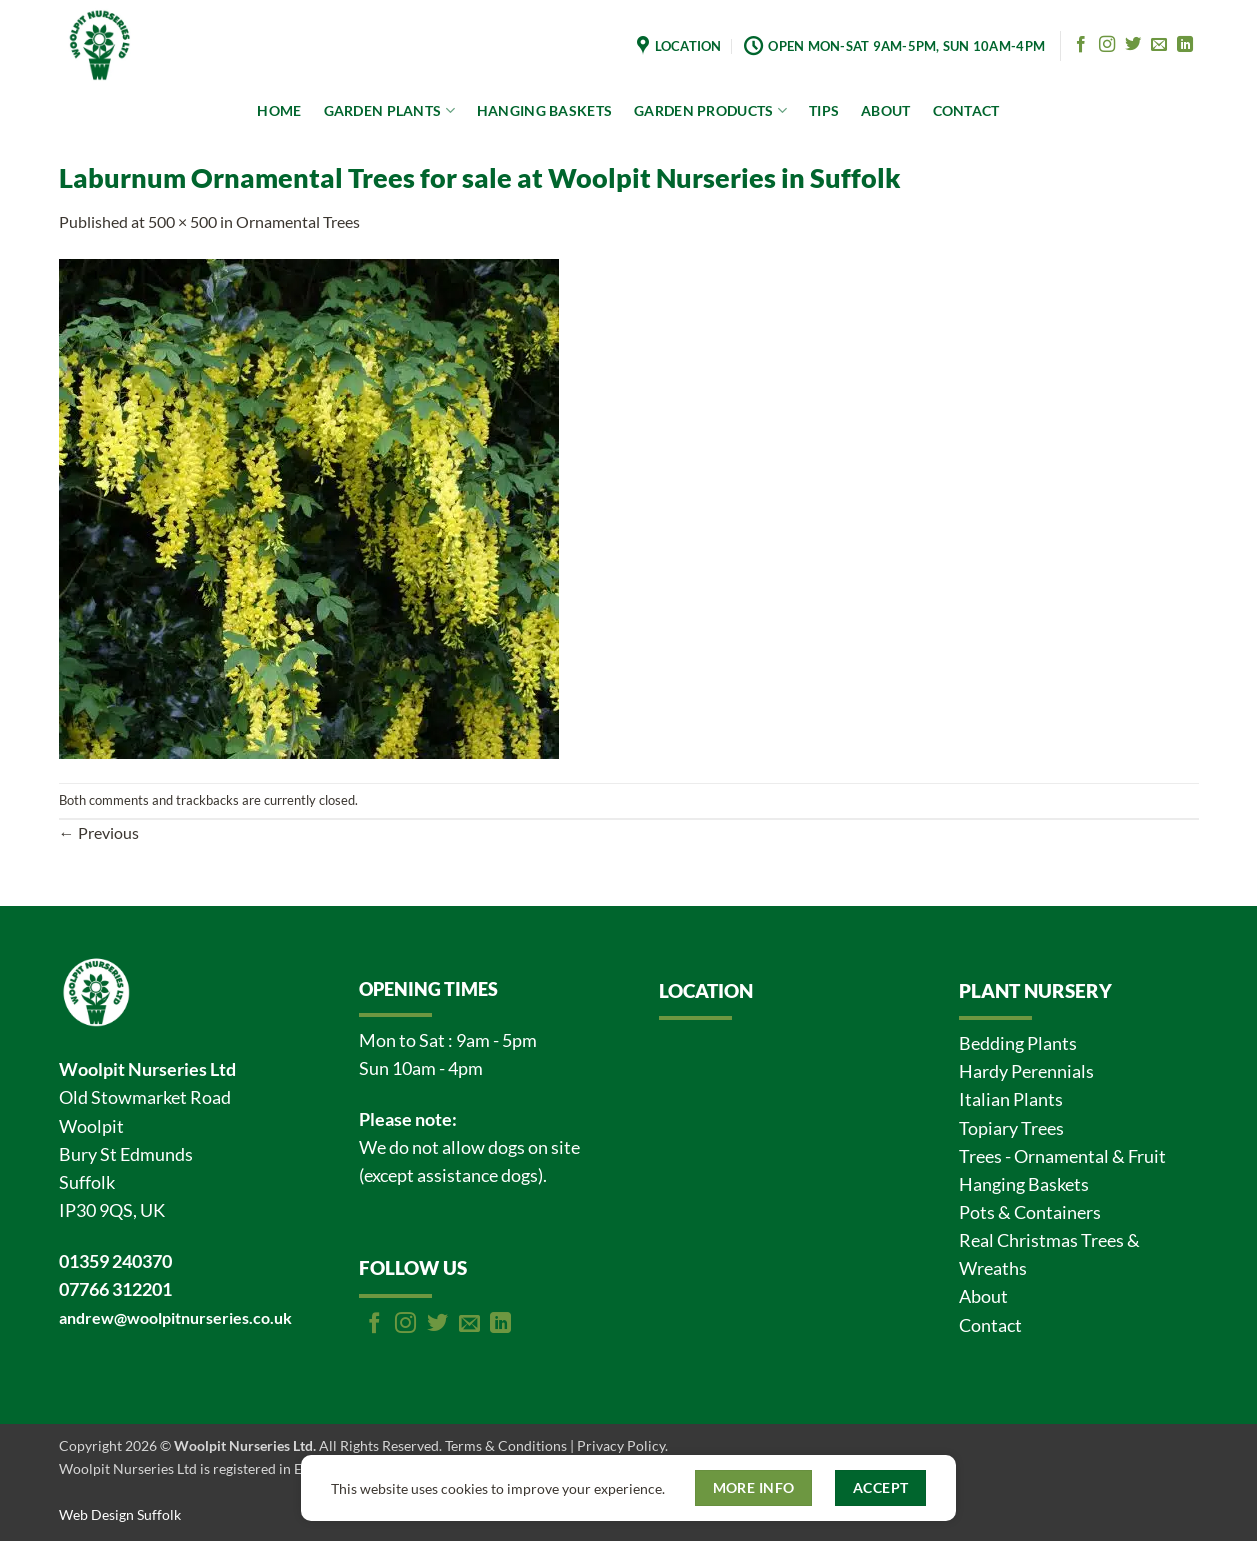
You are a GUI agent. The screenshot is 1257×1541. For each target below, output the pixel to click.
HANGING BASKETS (544, 110)
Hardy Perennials (1026, 1071)
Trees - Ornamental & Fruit (1062, 1156)
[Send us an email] (1159, 45)
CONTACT (966, 110)
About (983, 1296)
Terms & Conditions (506, 1445)
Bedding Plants (1018, 1043)
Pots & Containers (1030, 1212)
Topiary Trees (1011, 1128)
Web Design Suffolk (120, 1514)
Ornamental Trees (298, 221)
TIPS (824, 110)
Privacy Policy (621, 1445)
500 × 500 (182, 221)
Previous (99, 832)
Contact (990, 1325)
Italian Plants (1011, 1099)
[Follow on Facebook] (1081, 45)
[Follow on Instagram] (1107, 45)
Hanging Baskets (1024, 1184)
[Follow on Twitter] (1133, 45)
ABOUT (885, 110)
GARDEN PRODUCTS (710, 110)
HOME (279, 110)
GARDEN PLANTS (389, 110)
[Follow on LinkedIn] (1185, 45)
